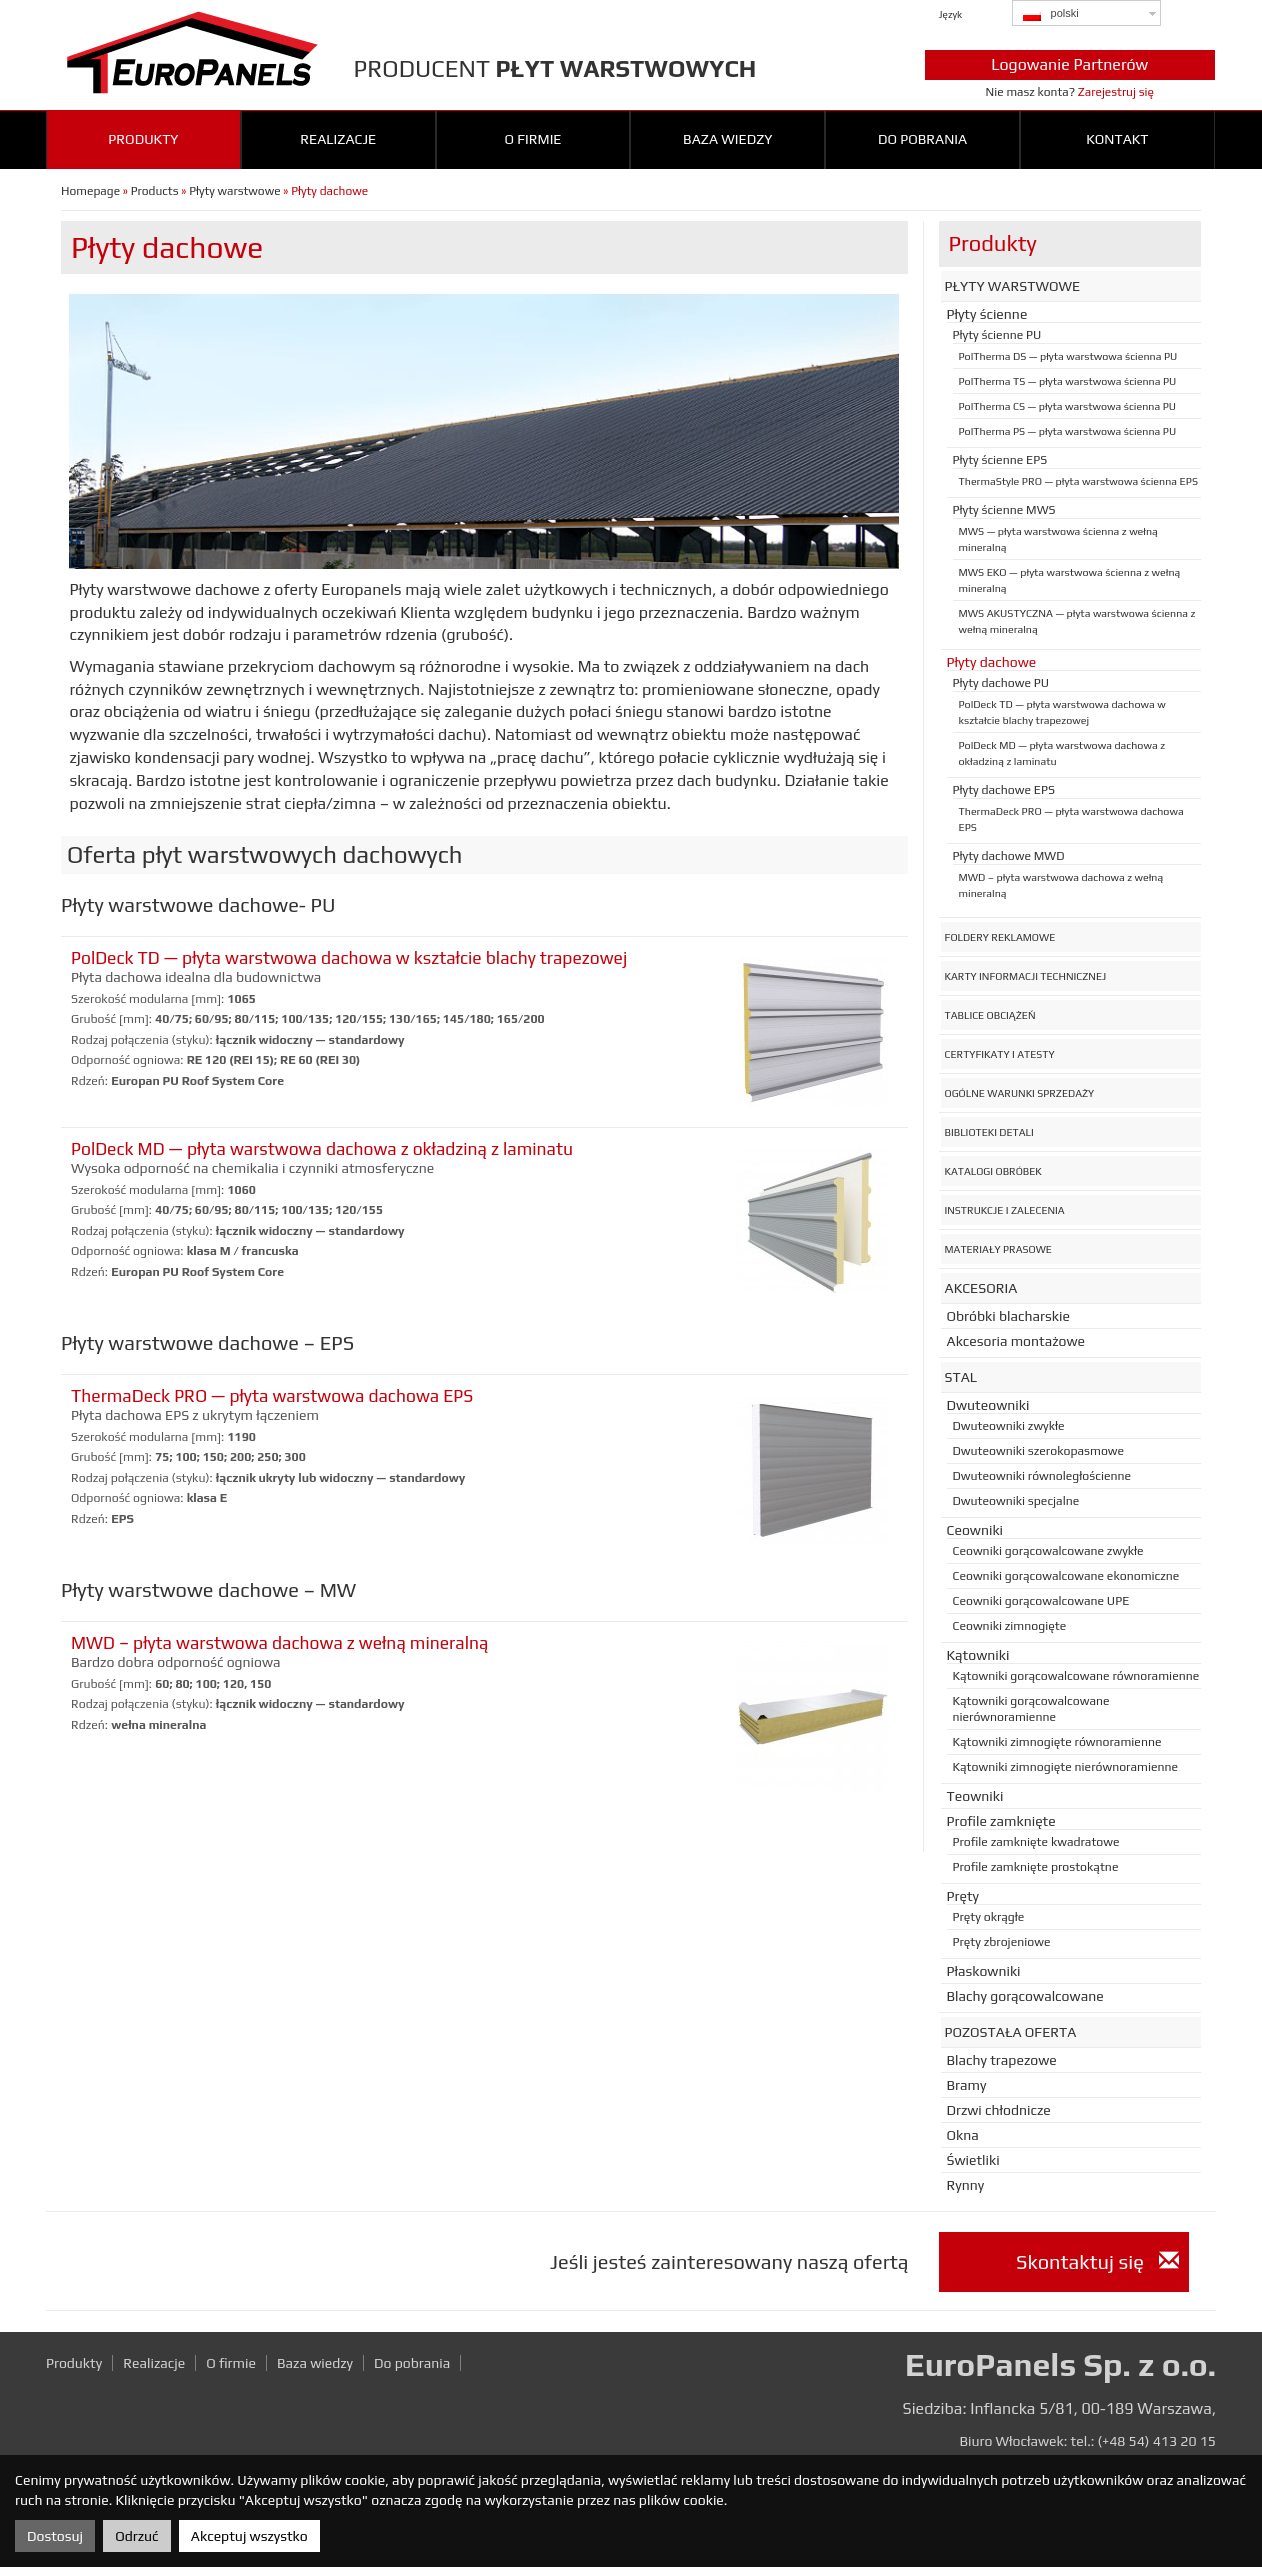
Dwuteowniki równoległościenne (1042, 1476)
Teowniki (975, 1796)
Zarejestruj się (1116, 92)
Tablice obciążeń (990, 1015)
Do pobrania (922, 139)
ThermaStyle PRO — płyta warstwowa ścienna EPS (1078, 481)
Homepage (90, 191)
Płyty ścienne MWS (1004, 510)
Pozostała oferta (1011, 2032)
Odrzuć (136, 2536)
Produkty (143, 139)
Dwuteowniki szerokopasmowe (1039, 1451)
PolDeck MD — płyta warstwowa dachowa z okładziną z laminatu (322, 1149)
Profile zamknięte (1001, 1821)
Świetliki (973, 2160)
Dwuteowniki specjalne (1016, 1501)
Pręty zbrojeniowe (1002, 1942)
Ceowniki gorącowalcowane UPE (1041, 1601)
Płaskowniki (984, 1971)
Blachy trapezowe (1002, 2060)
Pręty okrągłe (989, 1917)
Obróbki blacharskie (1008, 1316)
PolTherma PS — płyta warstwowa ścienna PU (1068, 431)
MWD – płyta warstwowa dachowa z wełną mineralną (279, 1643)
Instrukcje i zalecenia (1005, 1210)
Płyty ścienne (987, 314)
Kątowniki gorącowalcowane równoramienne (1076, 1676)
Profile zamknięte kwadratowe (1036, 1842)
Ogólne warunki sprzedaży (1020, 1093)
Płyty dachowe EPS (1004, 790)
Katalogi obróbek (993, 1171)
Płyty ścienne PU (997, 335)
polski (1051, 14)
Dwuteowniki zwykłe (1009, 1426)
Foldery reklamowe (1000, 937)
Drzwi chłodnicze (999, 2110)
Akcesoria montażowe (1016, 1341)
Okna (963, 2135)
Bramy (967, 2085)
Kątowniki (978, 1655)
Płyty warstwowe (234, 191)
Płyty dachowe (992, 662)
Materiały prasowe (998, 1249)
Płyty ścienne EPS (1000, 460)
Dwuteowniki (988, 1405)
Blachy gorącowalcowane (1025, 1996)
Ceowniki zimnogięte (1010, 1626)
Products (155, 191)
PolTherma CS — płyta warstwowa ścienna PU (1068, 406)
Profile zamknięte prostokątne (1036, 1867)
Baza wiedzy (727, 139)
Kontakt (1117, 139)
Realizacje (338, 139)
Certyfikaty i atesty (1000, 1054)
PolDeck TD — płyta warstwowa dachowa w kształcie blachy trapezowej (349, 958)
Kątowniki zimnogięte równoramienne (1057, 1742)
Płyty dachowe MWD (1009, 856)
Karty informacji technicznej (1026, 976)
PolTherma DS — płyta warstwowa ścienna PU (1068, 356)
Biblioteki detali (989, 1132)
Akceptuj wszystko (249, 2536)
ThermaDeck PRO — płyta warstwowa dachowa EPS (272, 1396)
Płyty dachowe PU (1001, 683)
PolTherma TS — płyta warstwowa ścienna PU (1068, 381)
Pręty (963, 1896)
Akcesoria (981, 1288)
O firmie (532, 139)
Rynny (966, 2185)
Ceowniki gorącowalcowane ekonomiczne (1066, 1576)
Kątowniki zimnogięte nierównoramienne (1066, 1767)
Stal (961, 1377)
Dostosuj (55, 2536)
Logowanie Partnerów (1069, 64)
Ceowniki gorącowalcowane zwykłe (1048, 1551)
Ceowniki (975, 1530)
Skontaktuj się (1097, 2261)
